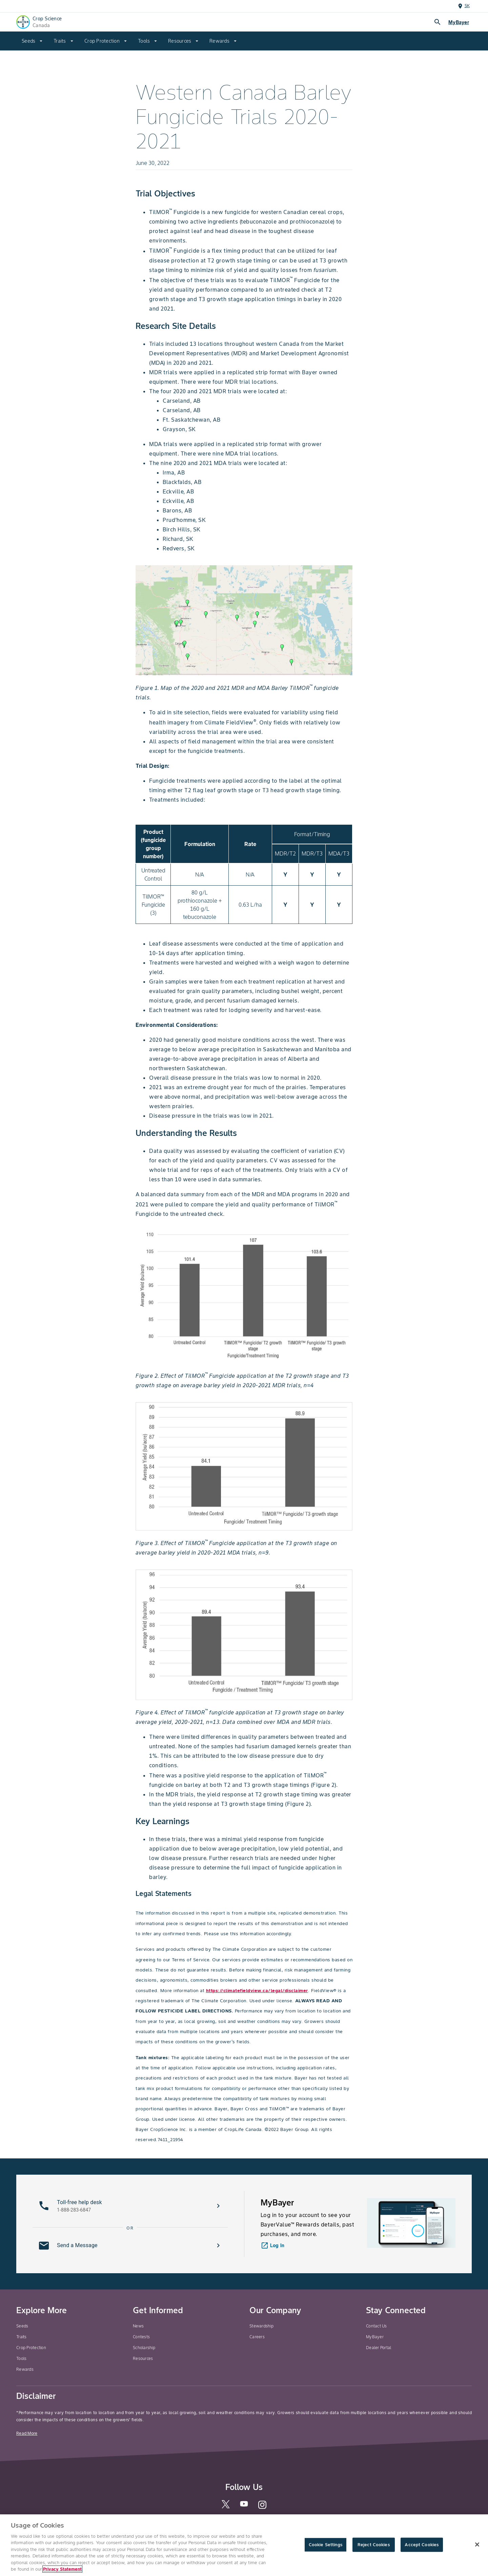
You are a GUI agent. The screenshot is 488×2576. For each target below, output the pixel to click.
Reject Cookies (374, 2551)
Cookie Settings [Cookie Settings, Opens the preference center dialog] (325, 2551)
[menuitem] (32, 40)
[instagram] (262, 2507)
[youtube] (244, 2505)
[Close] (477, 2550)
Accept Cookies (422, 2551)
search (437, 22)
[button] (130, 2206)
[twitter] (226, 2506)
